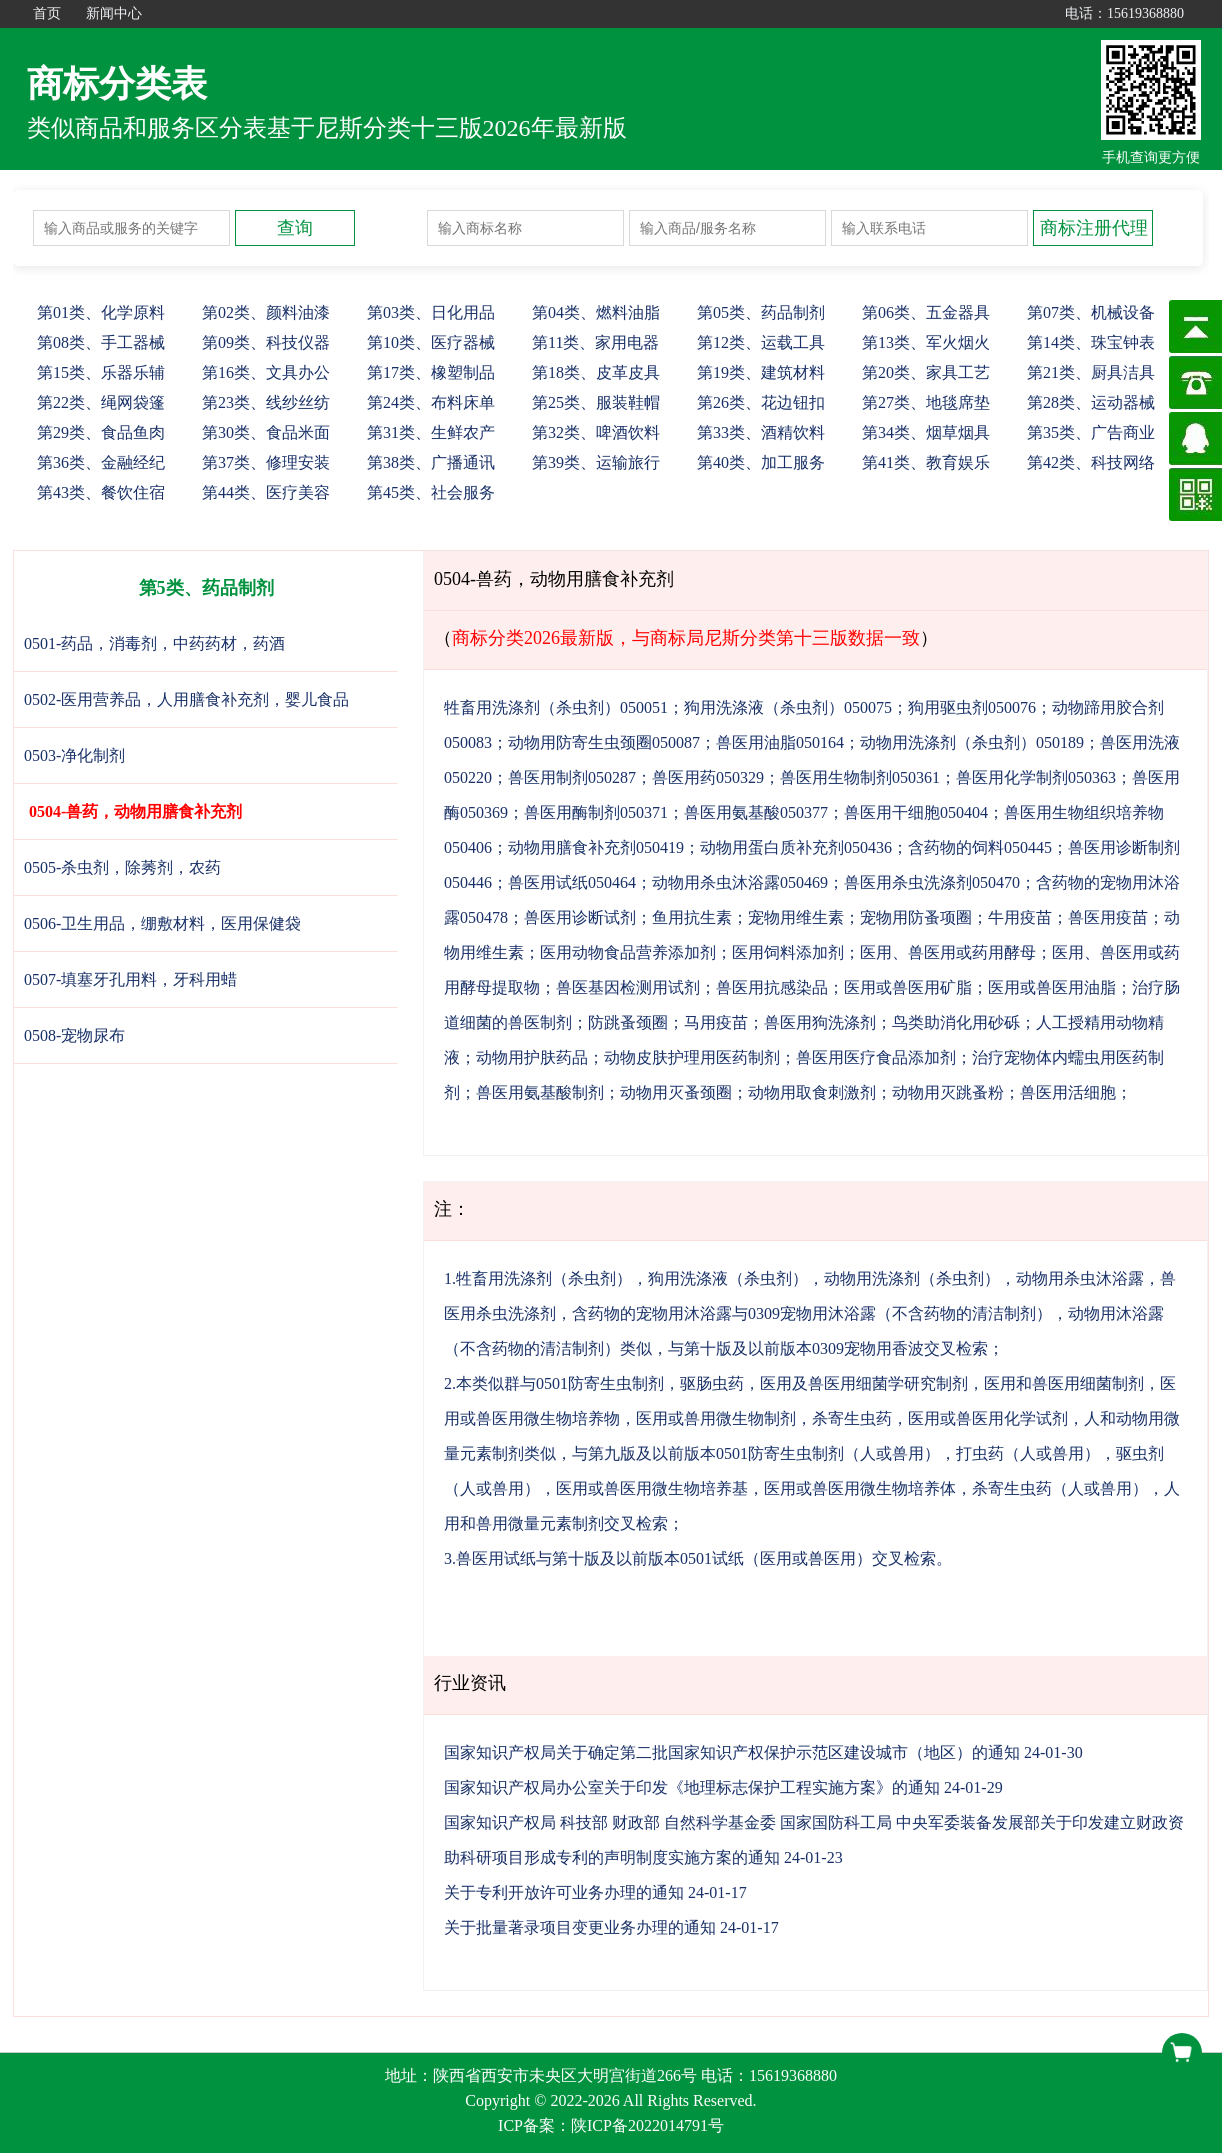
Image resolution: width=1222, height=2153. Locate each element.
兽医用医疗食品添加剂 (876, 1057)
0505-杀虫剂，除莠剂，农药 (122, 867)
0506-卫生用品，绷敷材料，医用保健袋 (162, 923)
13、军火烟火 (926, 342)
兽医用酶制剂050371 (596, 812)
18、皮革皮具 (596, 372)
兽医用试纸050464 (572, 882)
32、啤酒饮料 (596, 432)
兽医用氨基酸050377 (756, 812)
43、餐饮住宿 (101, 492)
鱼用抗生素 (692, 917)
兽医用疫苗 (1108, 917)
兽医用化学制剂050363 (1036, 777)
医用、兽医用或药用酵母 (948, 952)
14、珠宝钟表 (1091, 342)
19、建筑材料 (761, 372)
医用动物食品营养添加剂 (628, 952)
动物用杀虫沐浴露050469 (740, 882)
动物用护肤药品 (532, 1057)
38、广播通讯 (431, 462)
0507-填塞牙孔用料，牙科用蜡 (130, 979)
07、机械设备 (1091, 312)
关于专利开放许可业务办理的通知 (564, 1892)
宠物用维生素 (796, 917)
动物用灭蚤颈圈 (676, 1092)
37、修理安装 (266, 462)
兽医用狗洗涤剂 (820, 1022)
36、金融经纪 (101, 462)
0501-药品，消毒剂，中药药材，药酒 (154, 643)
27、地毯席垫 (926, 402)
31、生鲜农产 (431, 432)
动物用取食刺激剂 (812, 1092)
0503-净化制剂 (74, 755)
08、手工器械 (101, 342)
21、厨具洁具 (1091, 372)
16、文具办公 (266, 372)
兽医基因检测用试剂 (628, 987)
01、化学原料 (101, 312)
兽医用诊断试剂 (580, 917)
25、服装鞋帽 (596, 402)
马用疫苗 (716, 1022)
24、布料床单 (431, 402)
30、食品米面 (266, 432)
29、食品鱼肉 (101, 432)
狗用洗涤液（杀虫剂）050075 (788, 707)
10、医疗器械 (431, 342)
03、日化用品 (431, 312)
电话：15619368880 (1124, 13)
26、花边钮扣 (761, 402)
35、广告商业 (1091, 432)
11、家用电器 (595, 342)
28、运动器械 (1091, 402)
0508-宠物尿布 (74, 1035)
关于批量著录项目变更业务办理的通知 (580, 1927)
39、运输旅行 (596, 462)
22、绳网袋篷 (101, 402)
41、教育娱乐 (926, 462)
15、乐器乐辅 (101, 372)
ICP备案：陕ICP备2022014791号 (611, 2125)
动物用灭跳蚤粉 (948, 1092)
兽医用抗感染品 (772, 987)
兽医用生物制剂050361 (860, 777)
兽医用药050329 (708, 777)
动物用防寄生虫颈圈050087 (604, 742)
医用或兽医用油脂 (1052, 987)
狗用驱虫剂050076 (972, 707)
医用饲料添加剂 (788, 952)
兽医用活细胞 (1068, 1092)
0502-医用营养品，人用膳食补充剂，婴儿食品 (186, 699)
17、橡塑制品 (431, 372)
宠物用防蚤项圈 (916, 917)
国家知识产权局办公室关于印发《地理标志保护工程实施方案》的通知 (692, 1787)
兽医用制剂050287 (572, 777)
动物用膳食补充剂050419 (596, 847)
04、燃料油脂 (596, 312)
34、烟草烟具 (926, 432)
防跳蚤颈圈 (628, 1022)
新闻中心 (114, 13)
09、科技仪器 (266, 342)
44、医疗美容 (266, 492)
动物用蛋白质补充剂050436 (796, 847)
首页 (47, 13)
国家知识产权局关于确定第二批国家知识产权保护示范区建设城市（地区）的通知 (732, 1752)
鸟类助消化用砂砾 (956, 1022)
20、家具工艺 (926, 372)
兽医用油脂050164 (780, 742)
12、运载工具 (761, 342)
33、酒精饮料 (761, 432)
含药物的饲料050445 (980, 847)
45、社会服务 (431, 492)
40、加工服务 (761, 462)
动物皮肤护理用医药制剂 (692, 1057)
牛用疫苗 (1020, 917)
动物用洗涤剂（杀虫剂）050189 (972, 742)
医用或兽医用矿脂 (908, 987)
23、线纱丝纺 (266, 402)
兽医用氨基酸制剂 (540, 1092)
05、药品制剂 (761, 312)
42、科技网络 (1091, 462)
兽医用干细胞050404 (916, 812)
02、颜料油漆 (266, 312)
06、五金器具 (926, 312)
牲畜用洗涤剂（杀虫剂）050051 (556, 707)
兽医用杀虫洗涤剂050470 (932, 882)
